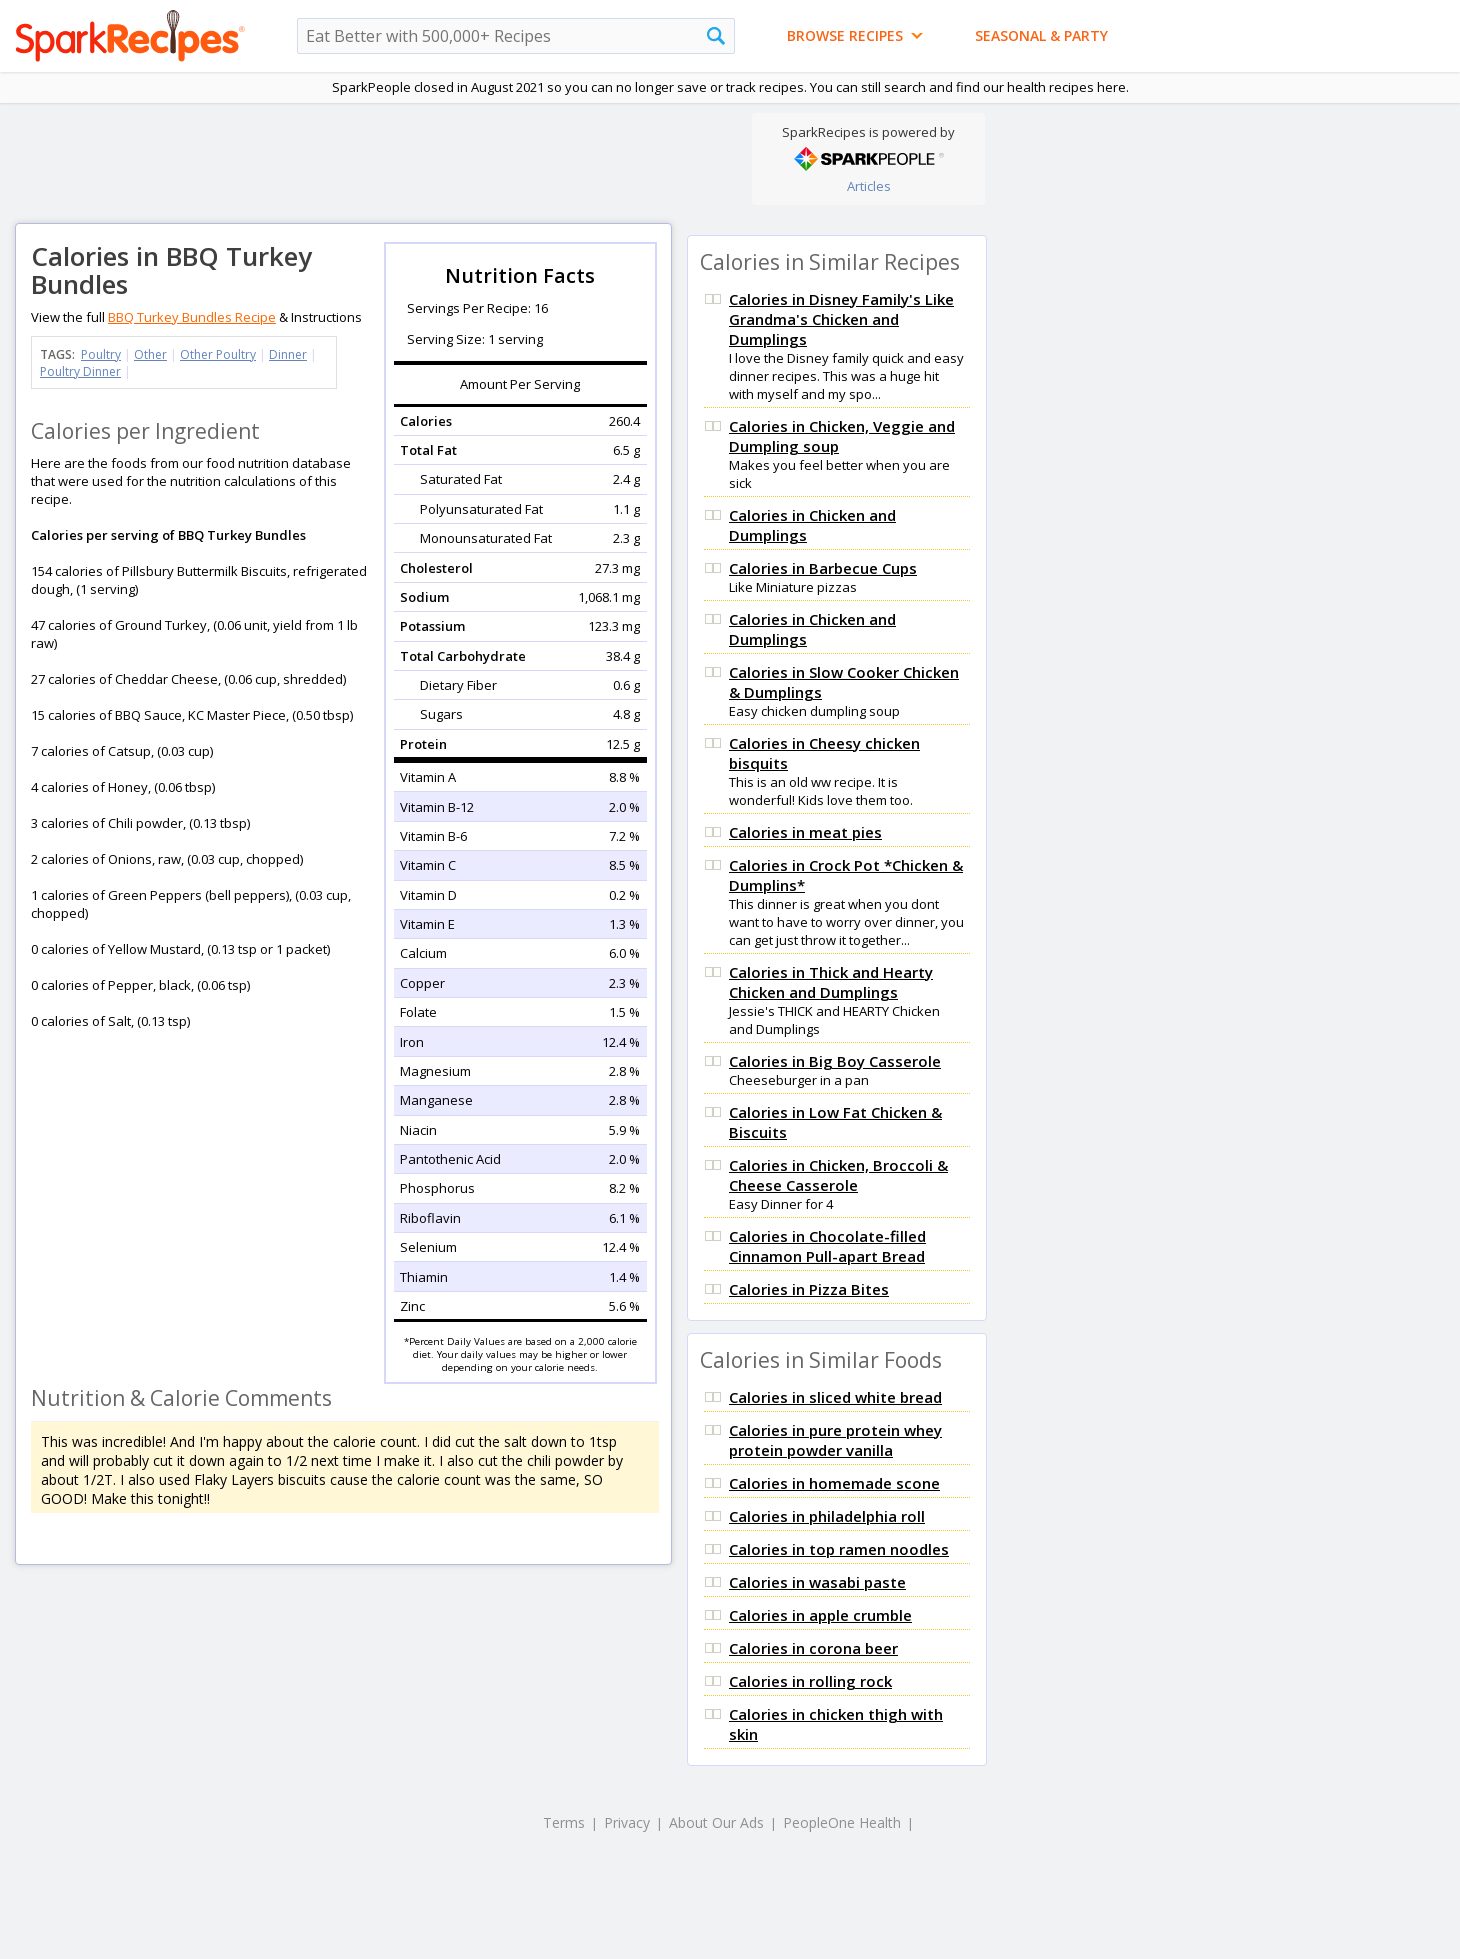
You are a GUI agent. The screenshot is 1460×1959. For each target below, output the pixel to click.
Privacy (627, 1822)
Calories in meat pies (805, 832)
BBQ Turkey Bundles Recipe (192, 317)
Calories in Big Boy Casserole (835, 1061)
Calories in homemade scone (834, 1483)
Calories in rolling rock (810, 1681)
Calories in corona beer (813, 1648)
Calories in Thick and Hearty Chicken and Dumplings (831, 982)
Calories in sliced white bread (835, 1397)
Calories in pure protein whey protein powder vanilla (835, 1440)
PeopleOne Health (842, 1822)
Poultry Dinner (80, 371)
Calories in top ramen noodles (839, 1549)
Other (150, 354)
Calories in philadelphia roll (827, 1516)
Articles (869, 186)
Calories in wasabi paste (817, 1582)
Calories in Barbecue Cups (823, 568)
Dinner (288, 354)
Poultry (101, 354)
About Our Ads (716, 1822)
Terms (564, 1822)
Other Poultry (218, 354)
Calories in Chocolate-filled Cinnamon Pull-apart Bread (827, 1246)
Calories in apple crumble (820, 1615)
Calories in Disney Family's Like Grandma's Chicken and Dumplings (841, 319)
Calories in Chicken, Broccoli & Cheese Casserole (838, 1175)
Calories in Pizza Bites (809, 1289)
